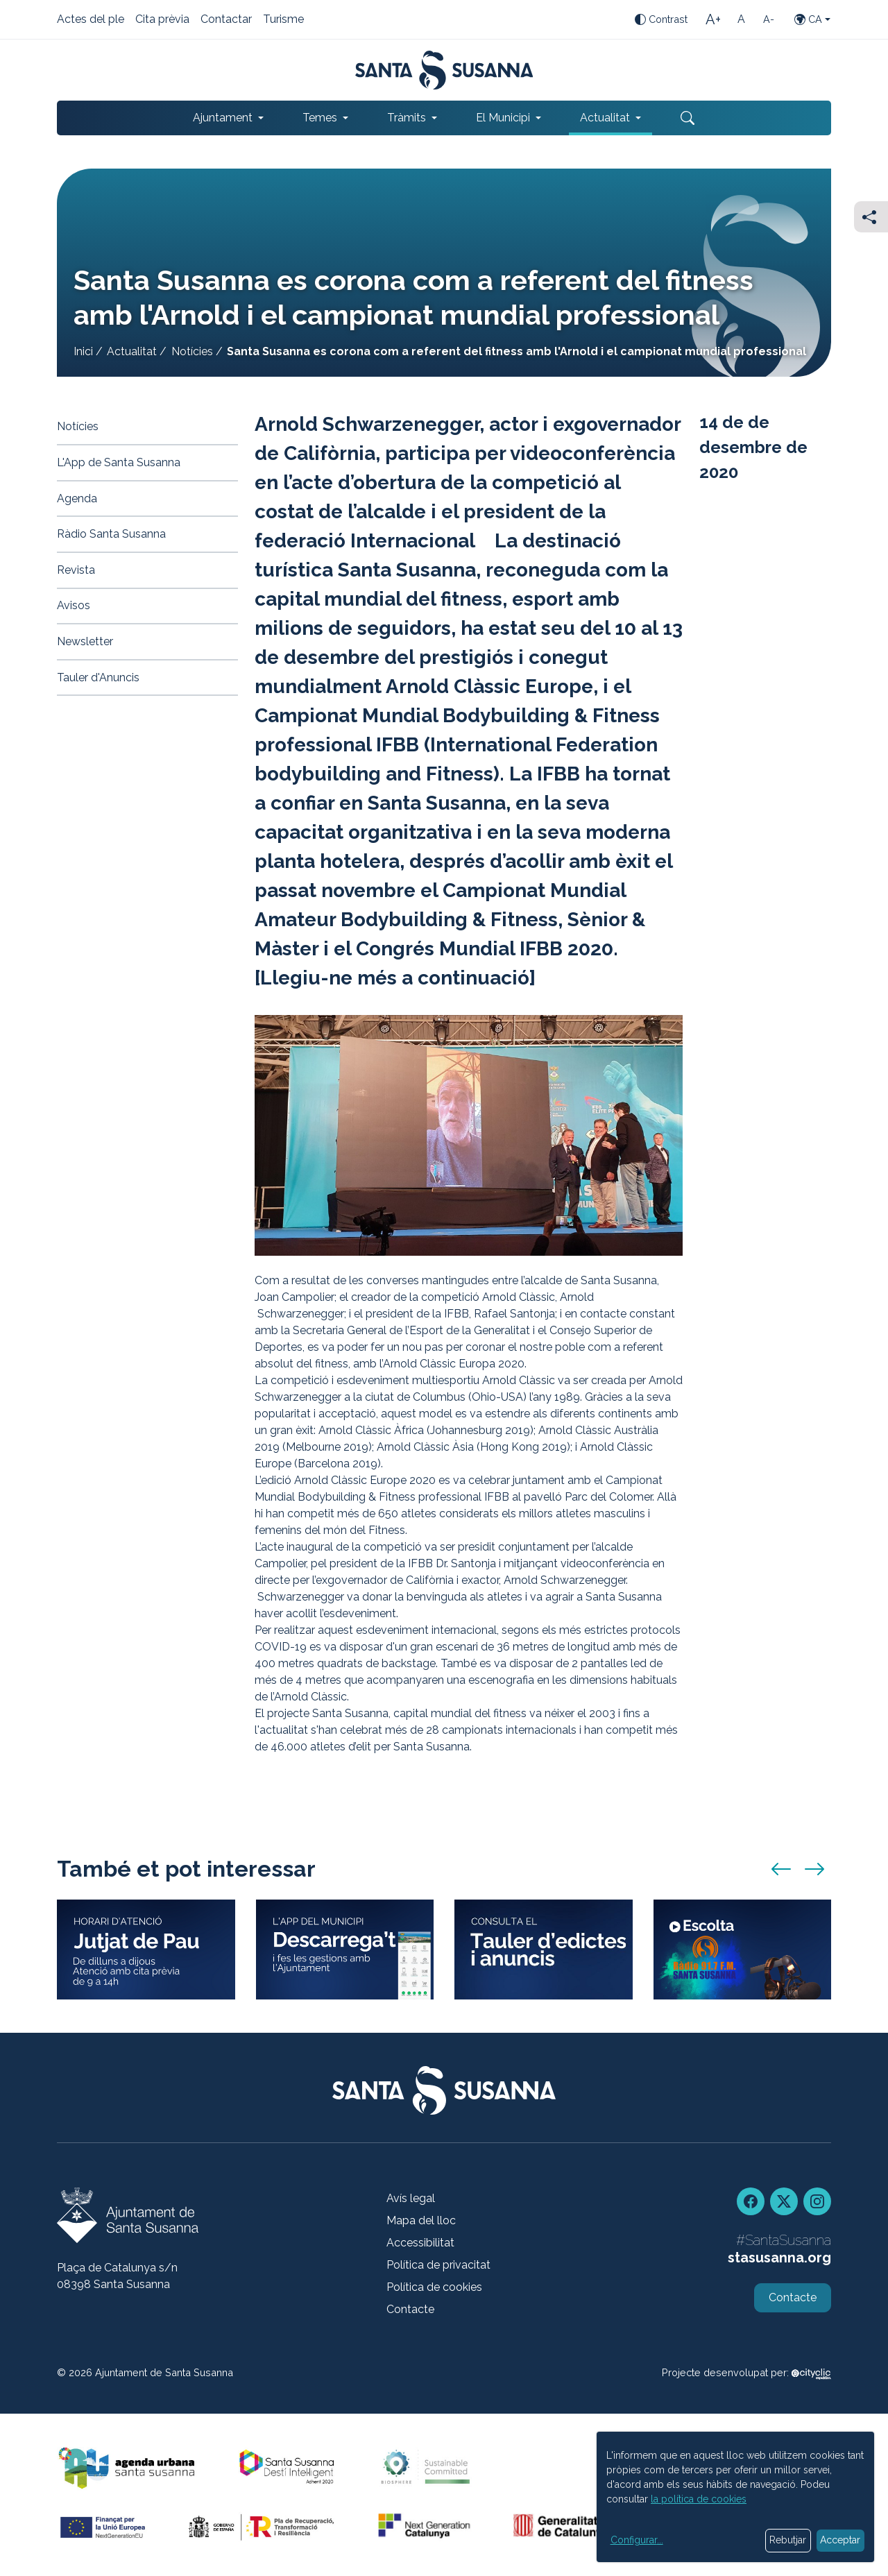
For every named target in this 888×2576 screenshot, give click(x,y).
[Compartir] (871, 216)
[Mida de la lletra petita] (769, 19)
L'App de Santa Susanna (118, 462)
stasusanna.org (779, 2257)
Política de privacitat (438, 2264)
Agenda (77, 498)
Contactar (226, 20)
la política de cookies (698, 2499)
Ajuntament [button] (223, 117)
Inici (83, 351)
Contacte (410, 2309)
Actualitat (132, 351)
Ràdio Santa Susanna (111, 533)
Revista (76, 570)
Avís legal (410, 2198)
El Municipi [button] (503, 117)
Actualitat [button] (605, 117)
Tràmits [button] (406, 117)
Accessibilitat (420, 2242)
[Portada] (444, 70)
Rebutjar (787, 2539)
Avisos (73, 605)
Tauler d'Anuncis (98, 677)
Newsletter (85, 641)
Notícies (192, 351)
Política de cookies (434, 2287)
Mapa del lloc (421, 2220)
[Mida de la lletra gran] (713, 19)
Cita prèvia (162, 20)
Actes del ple (90, 20)
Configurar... (636, 2539)
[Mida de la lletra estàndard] (741, 19)
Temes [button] (319, 117)
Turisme (283, 20)
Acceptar (840, 2539)
